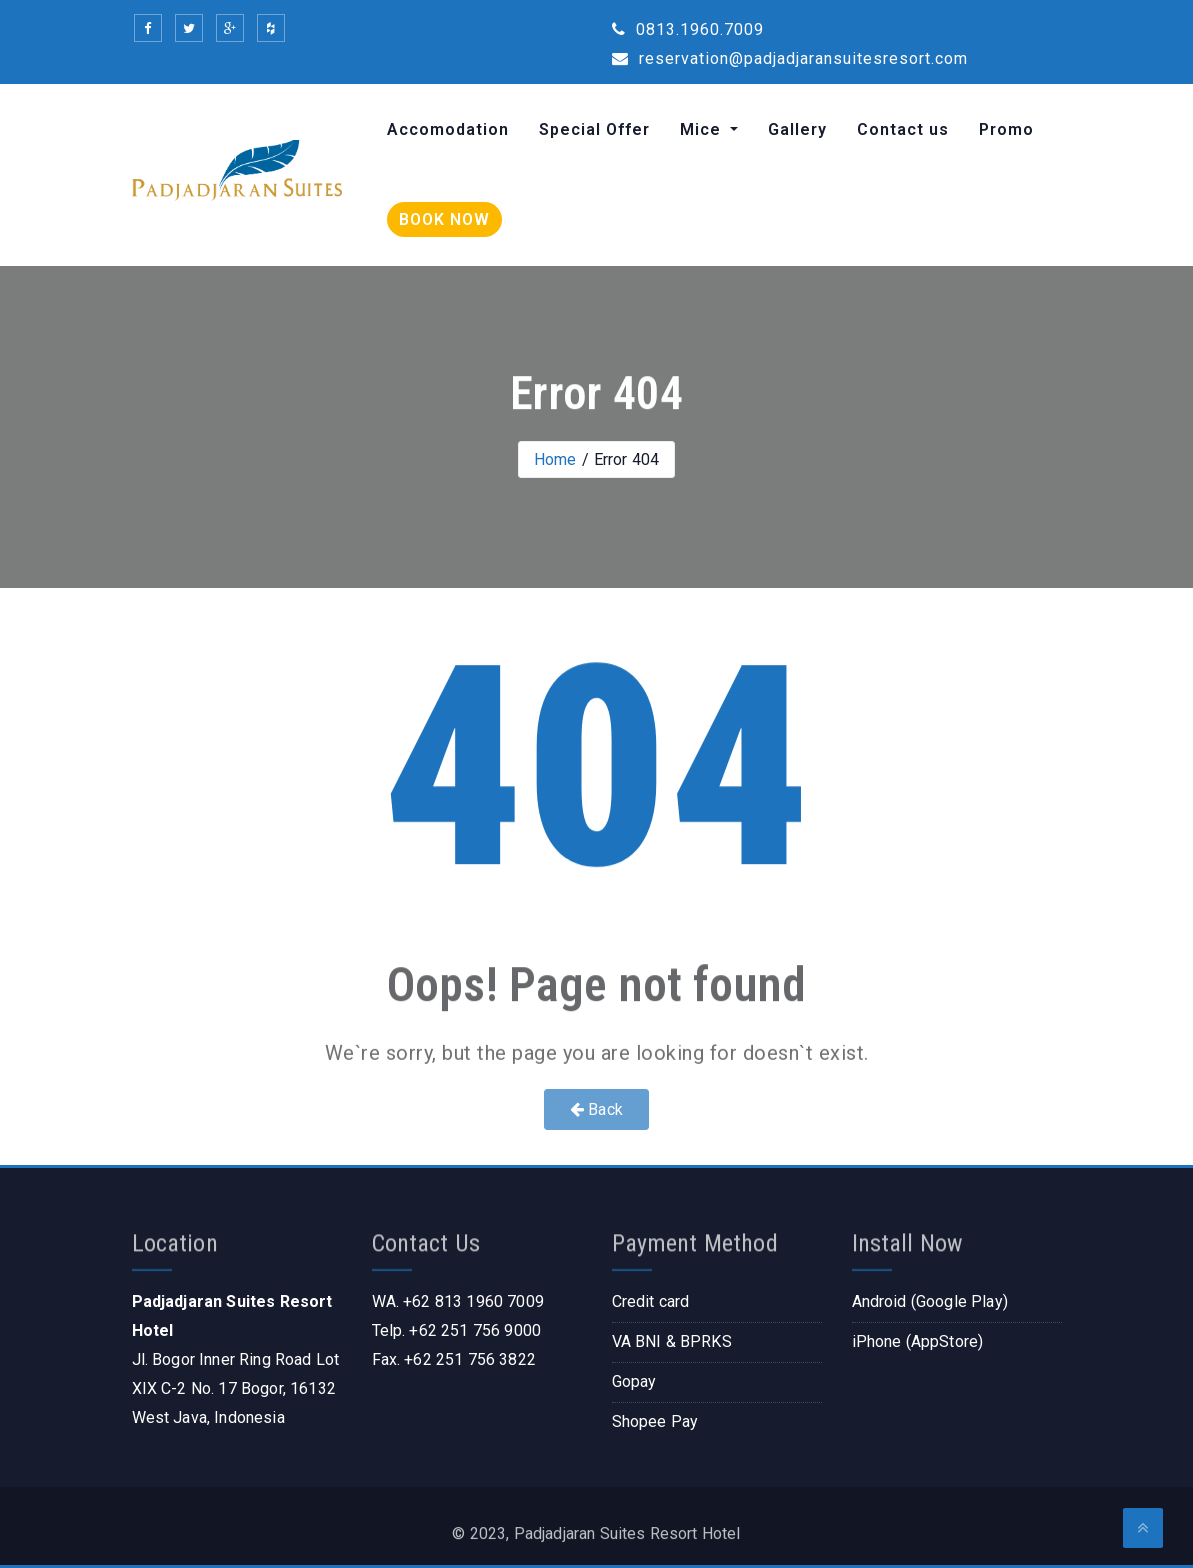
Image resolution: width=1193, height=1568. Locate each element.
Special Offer (594, 129)
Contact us (903, 129)
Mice (703, 129)
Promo (1006, 129)
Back (596, 1109)
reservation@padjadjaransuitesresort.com (790, 58)
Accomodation (448, 129)
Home (555, 459)
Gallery (797, 129)
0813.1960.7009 (688, 29)
